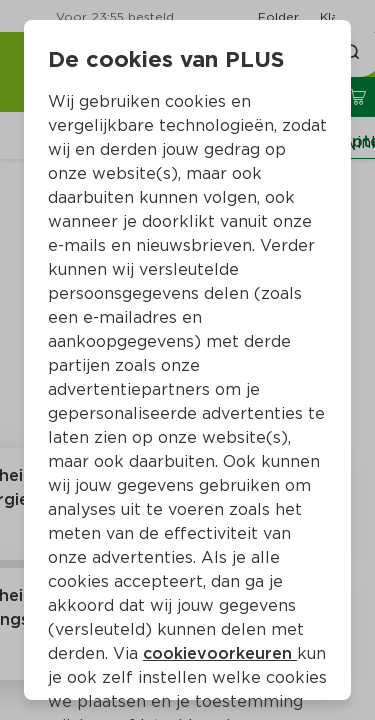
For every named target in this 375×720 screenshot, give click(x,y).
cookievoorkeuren (220, 653)
